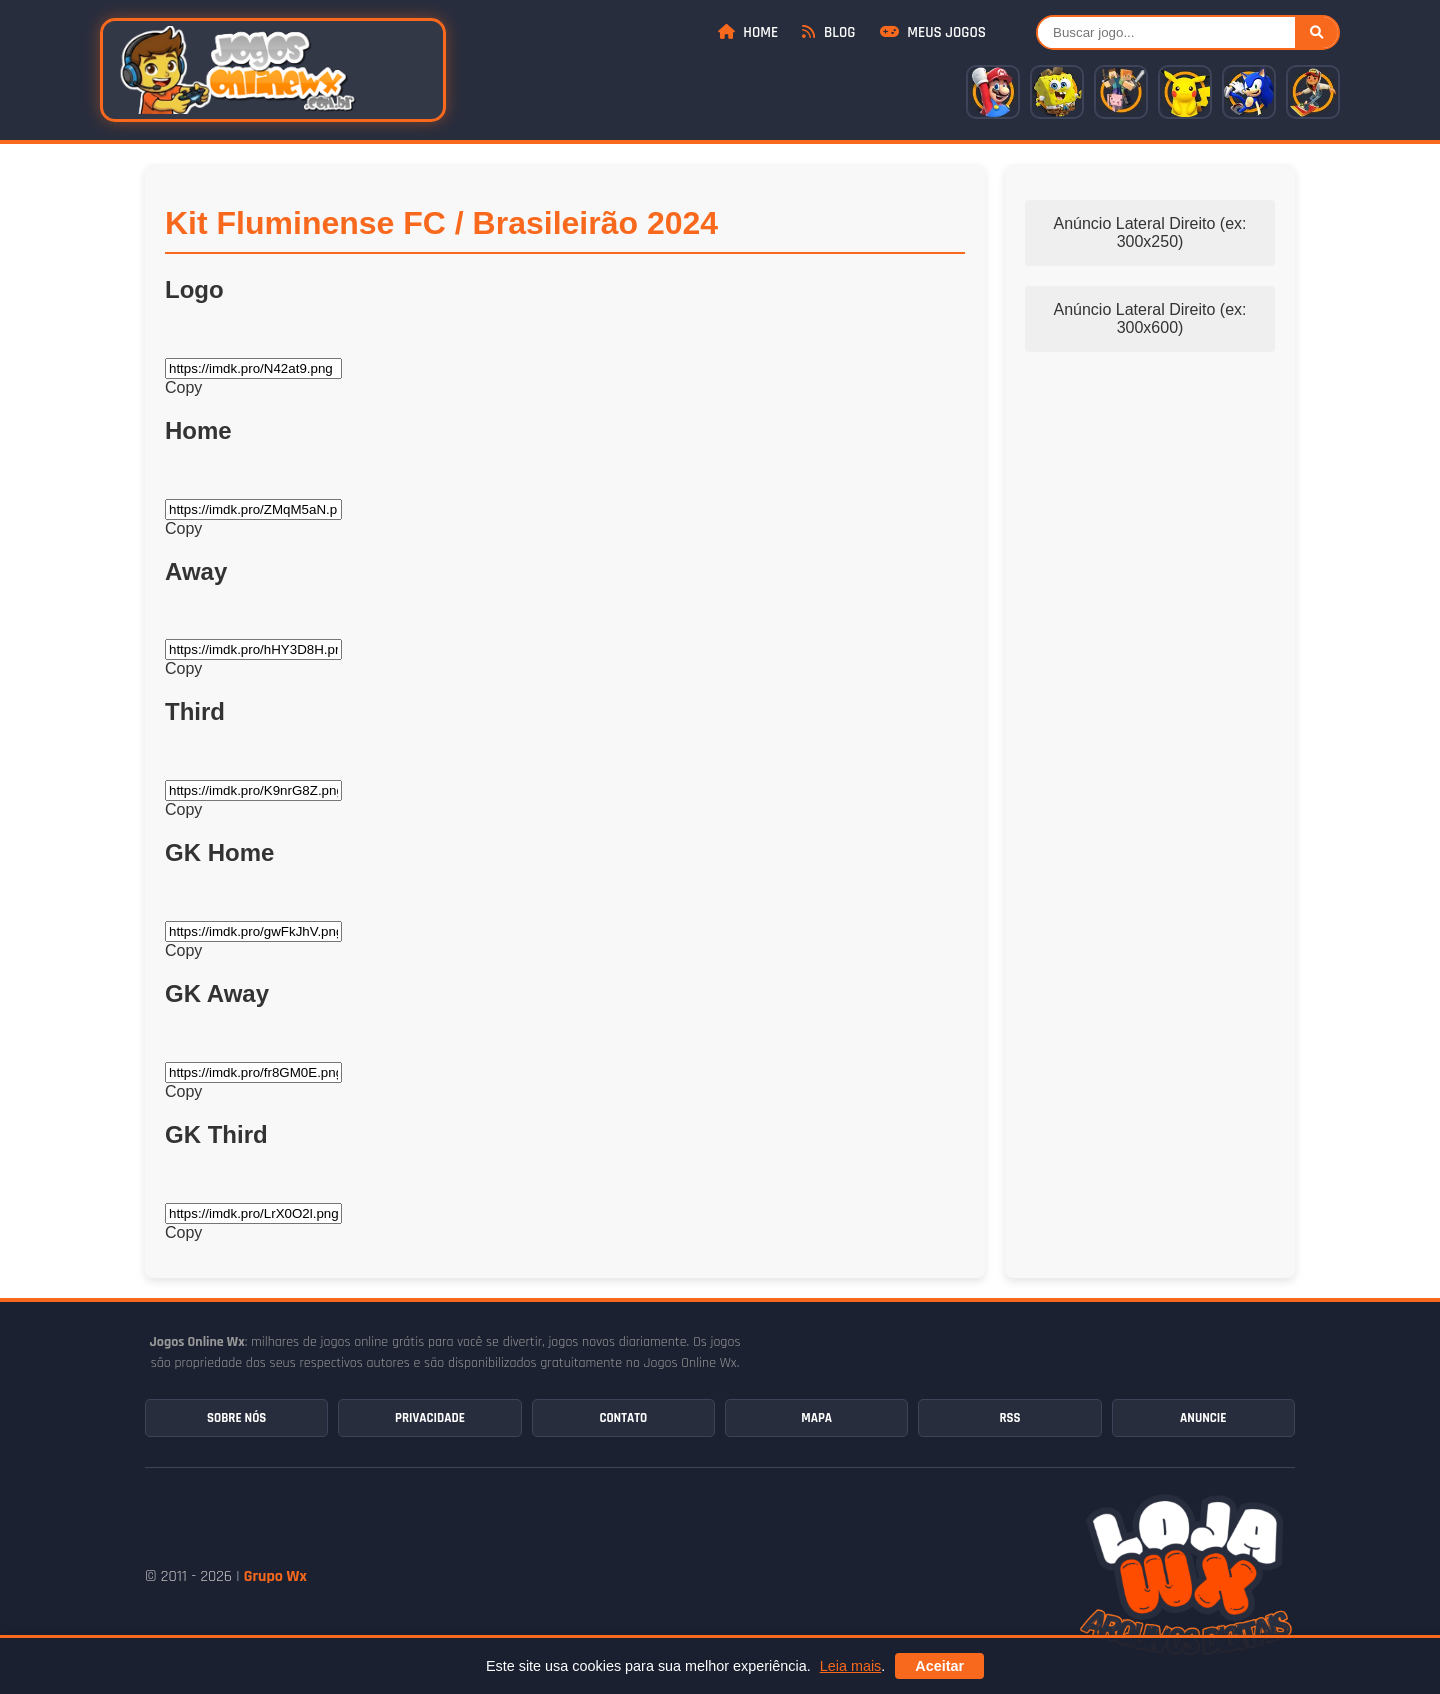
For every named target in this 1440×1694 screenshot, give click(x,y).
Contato (623, 1418)
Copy (183, 387)
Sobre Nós (236, 1418)
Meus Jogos (933, 32)
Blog (828, 32)
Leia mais (851, 1666)
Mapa (816, 1418)
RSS (1009, 1418)
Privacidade (430, 1418)
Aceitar (939, 1666)
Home (748, 32)
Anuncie (1203, 1418)
